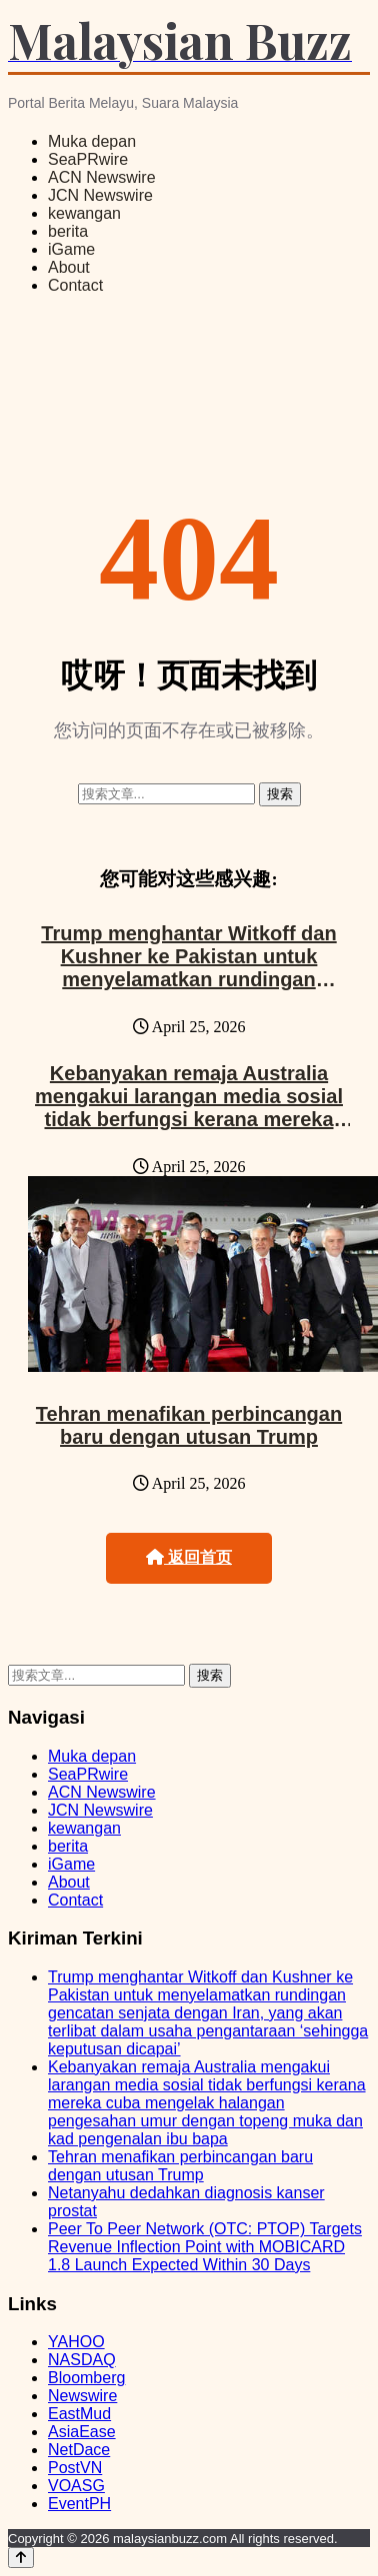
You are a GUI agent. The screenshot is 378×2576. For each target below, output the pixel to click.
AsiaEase (82, 2431)
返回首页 (189, 1557)
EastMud (79, 2413)
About (69, 267)
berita (68, 231)
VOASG (76, 2485)
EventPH (79, 2503)
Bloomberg (86, 2377)
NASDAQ (82, 2359)
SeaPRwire (88, 159)
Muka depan (92, 141)
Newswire (82, 2395)
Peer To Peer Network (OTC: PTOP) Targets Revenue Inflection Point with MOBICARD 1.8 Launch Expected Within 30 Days (205, 2246)
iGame (71, 249)
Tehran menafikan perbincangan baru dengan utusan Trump (189, 1425)
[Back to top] (21, 2557)
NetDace (79, 2449)
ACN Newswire (102, 177)
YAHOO (76, 2341)
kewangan (84, 213)
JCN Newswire (100, 195)
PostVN (75, 2467)
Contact (75, 285)
